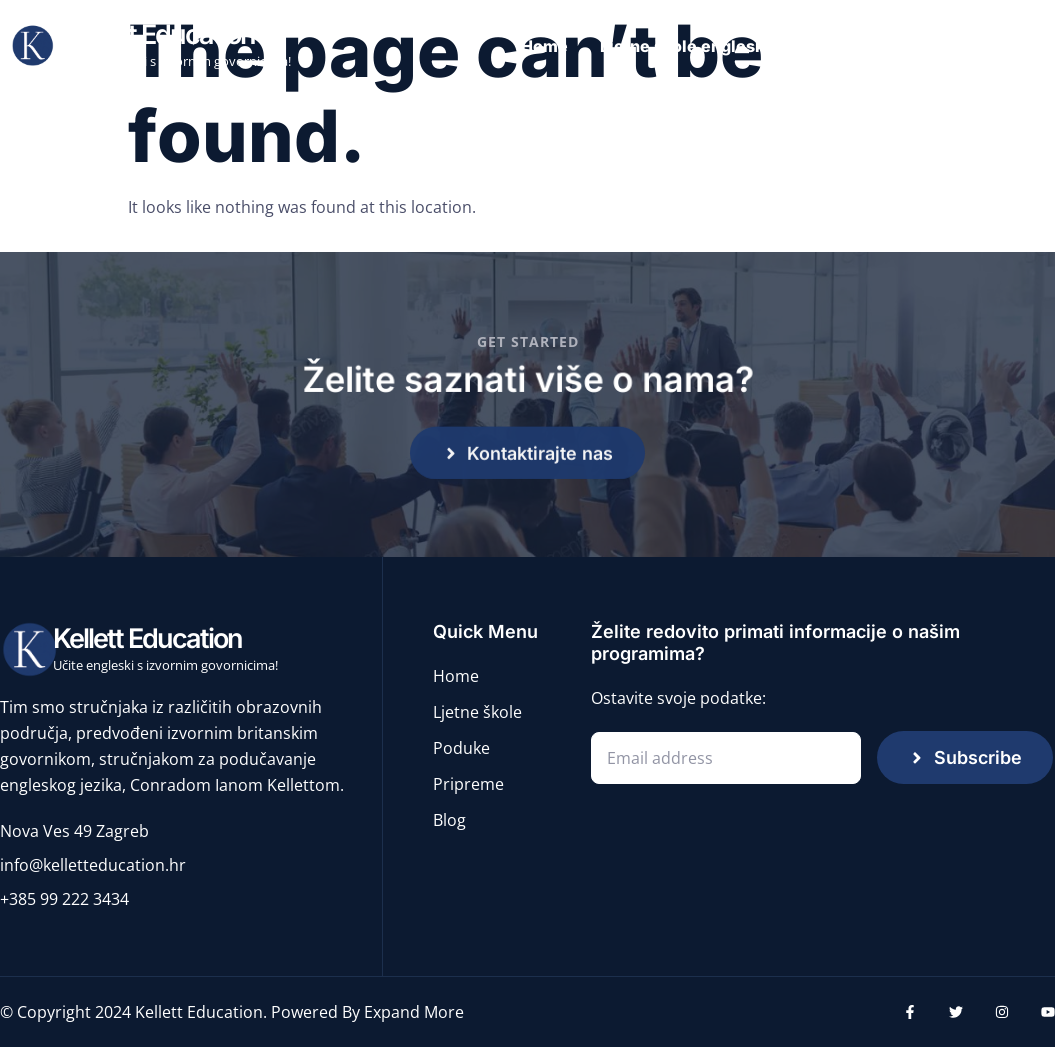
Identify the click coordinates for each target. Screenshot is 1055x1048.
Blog (1031, 46)
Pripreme (944, 46)
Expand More (414, 1013)
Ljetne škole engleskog (692, 46)
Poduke (845, 46)
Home (544, 46)
